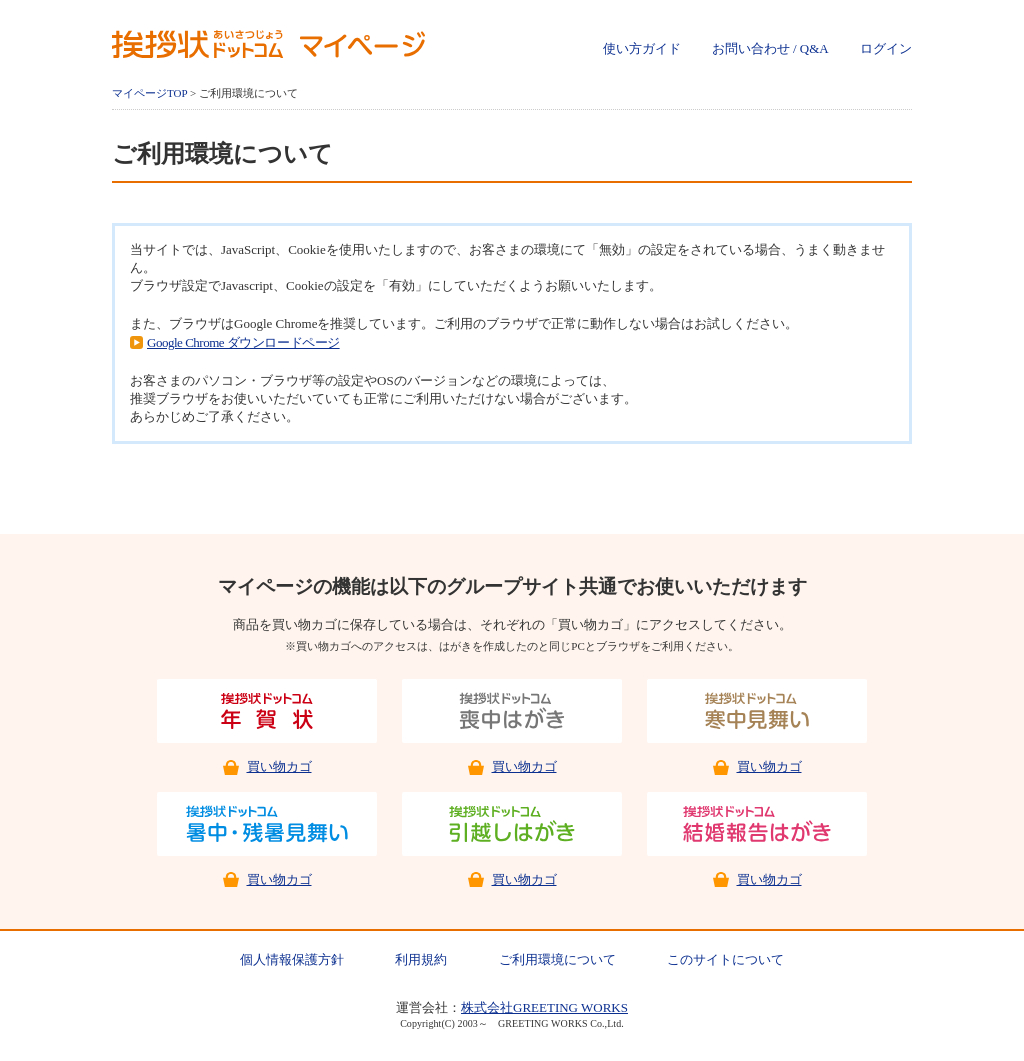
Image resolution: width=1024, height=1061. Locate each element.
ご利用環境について (557, 959)
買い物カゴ (279, 766)
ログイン (886, 48)
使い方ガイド (642, 48)
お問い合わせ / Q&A (770, 48)
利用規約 (421, 959)
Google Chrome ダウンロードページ (243, 342)
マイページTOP (149, 93)
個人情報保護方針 (292, 959)
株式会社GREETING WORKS (544, 1007)
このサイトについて (725, 959)
